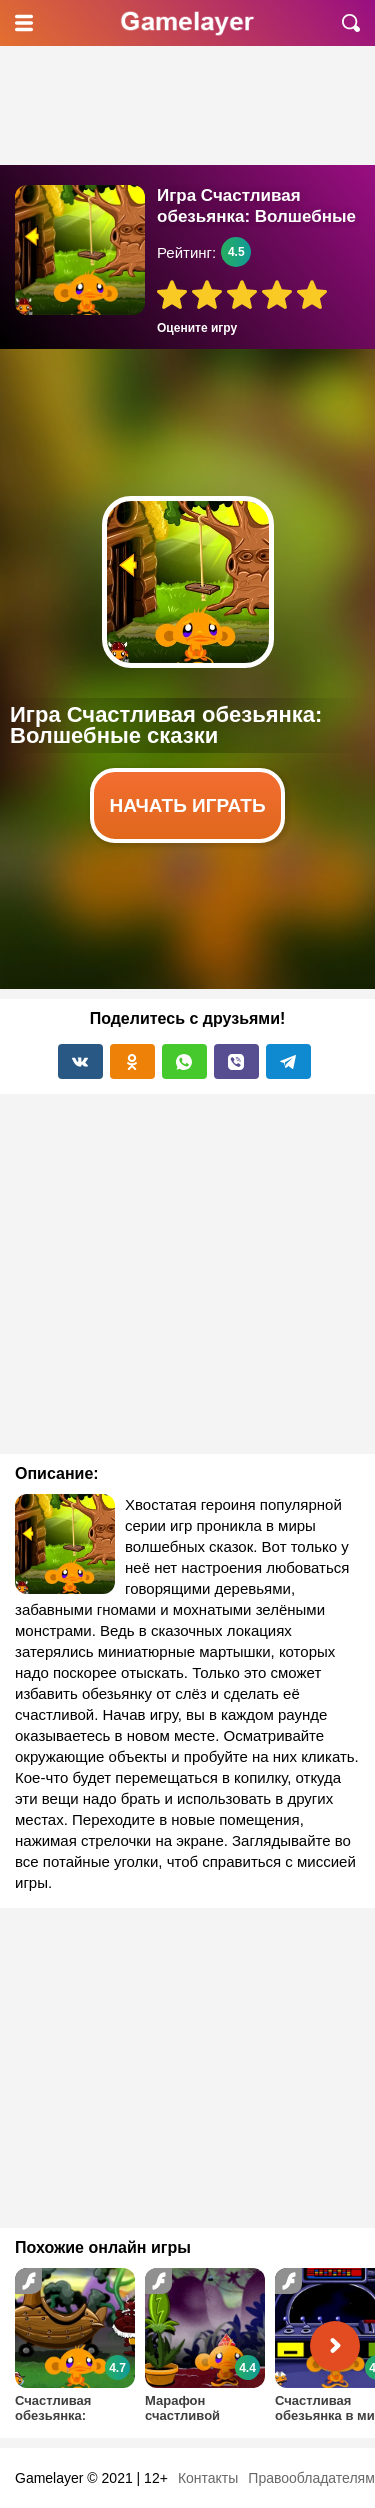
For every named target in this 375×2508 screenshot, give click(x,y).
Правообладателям (311, 2478)
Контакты (208, 2478)
